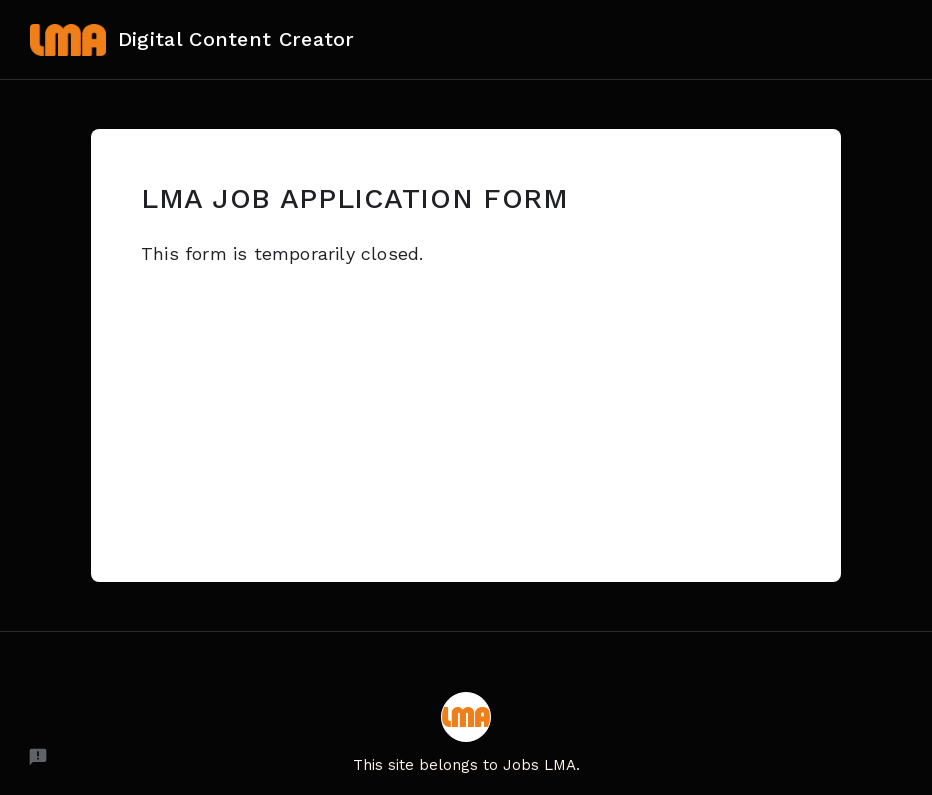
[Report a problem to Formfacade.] (38, 757)
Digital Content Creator (192, 40)
